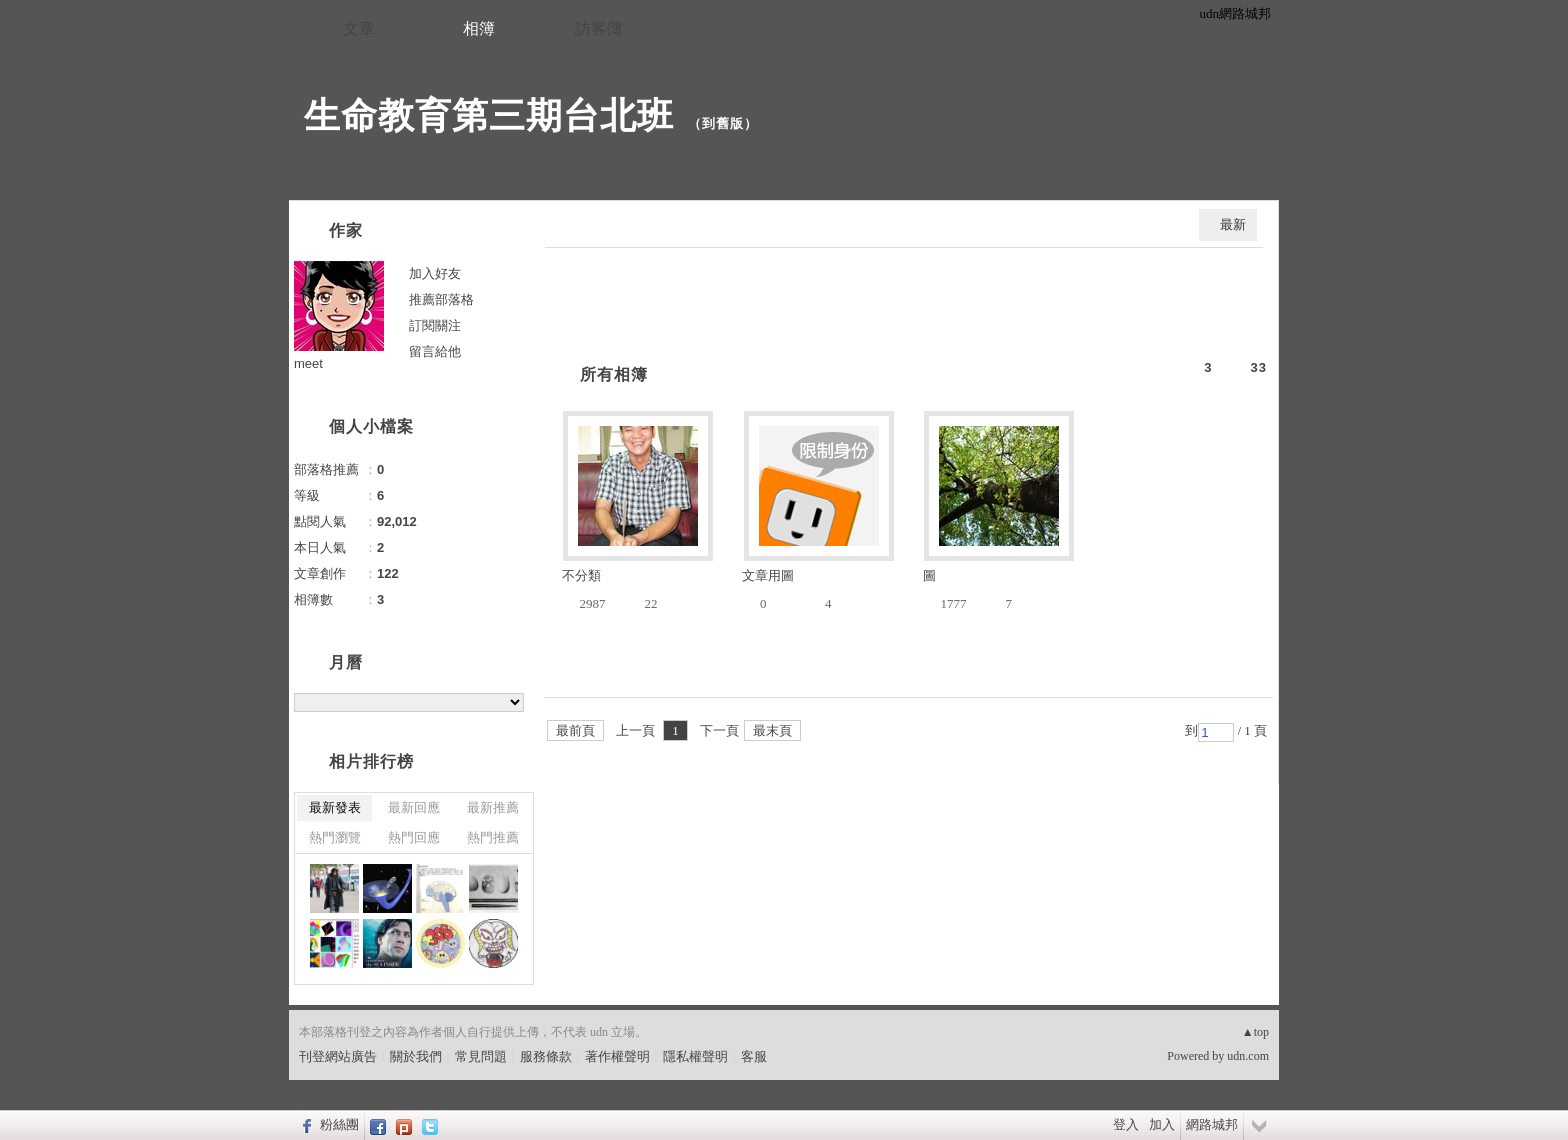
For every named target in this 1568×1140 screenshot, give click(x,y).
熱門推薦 (493, 837)
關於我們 (416, 1056)
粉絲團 (339, 1124)
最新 (1233, 224)
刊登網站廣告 (338, 1056)
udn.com (1248, 1056)
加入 (1162, 1124)
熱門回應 (414, 837)
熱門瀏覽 (335, 837)
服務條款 (546, 1056)
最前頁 (575, 730)
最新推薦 (493, 807)
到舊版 (723, 123)
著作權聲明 (617, 1056)
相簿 (479, 28)
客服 (754, 1056)
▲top (1255, 1032)
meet (308, 363)
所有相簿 (614, 374)
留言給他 (435, 351)
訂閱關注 (435, 325)
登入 (1126, 1124)
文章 (359, 28)
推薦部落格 (441, 299)
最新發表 (335, 807)
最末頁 (772, 730)
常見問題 (481, 1056)
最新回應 (414, 807)
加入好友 (435, 273)
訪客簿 (599, 28)
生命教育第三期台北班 (489, 115)
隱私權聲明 (695, 1056)
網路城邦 (1212, 1124)
